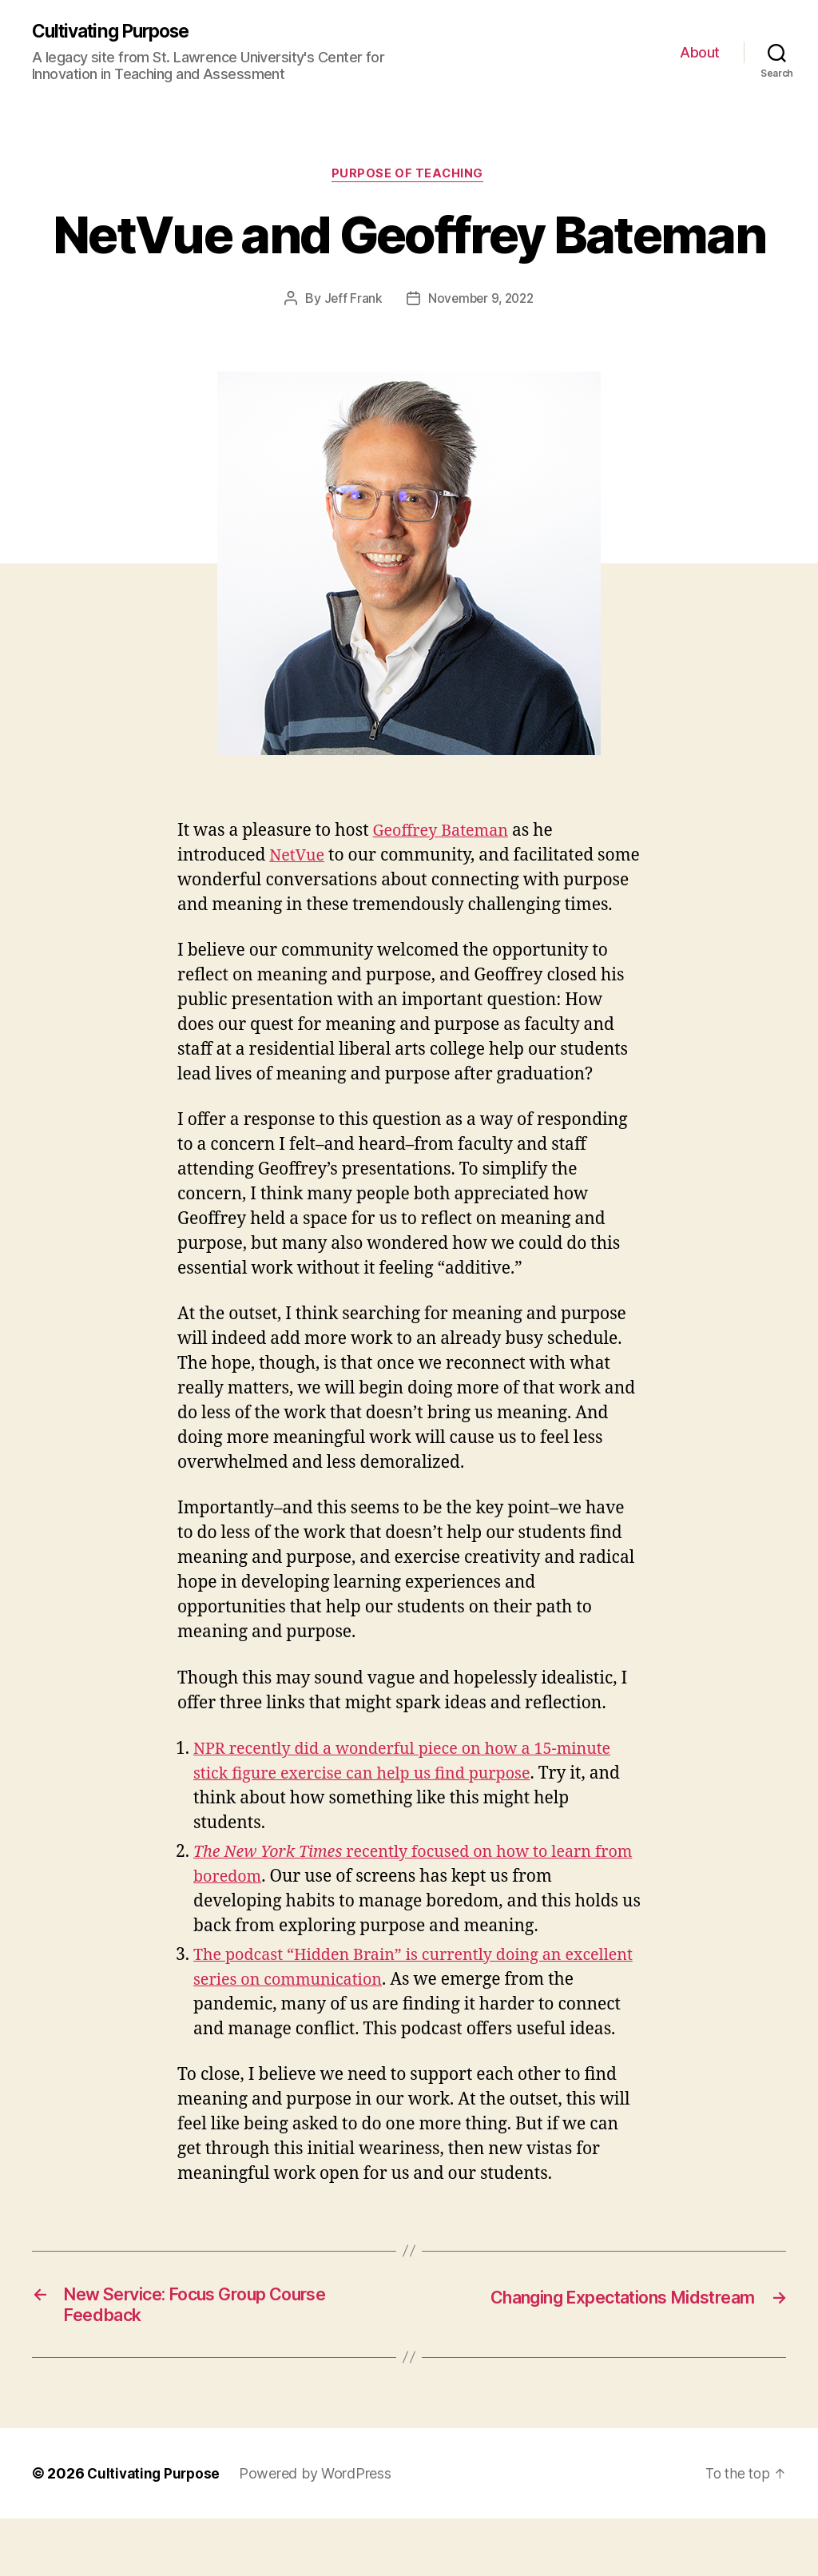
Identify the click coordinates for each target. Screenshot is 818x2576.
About (700, 52)
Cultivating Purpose (117, 32)
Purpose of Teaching (409, 176)
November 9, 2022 (481, 301)
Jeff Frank (349, 301)
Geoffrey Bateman (445, 834)
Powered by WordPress (320, 2530)
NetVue (298, 858)
